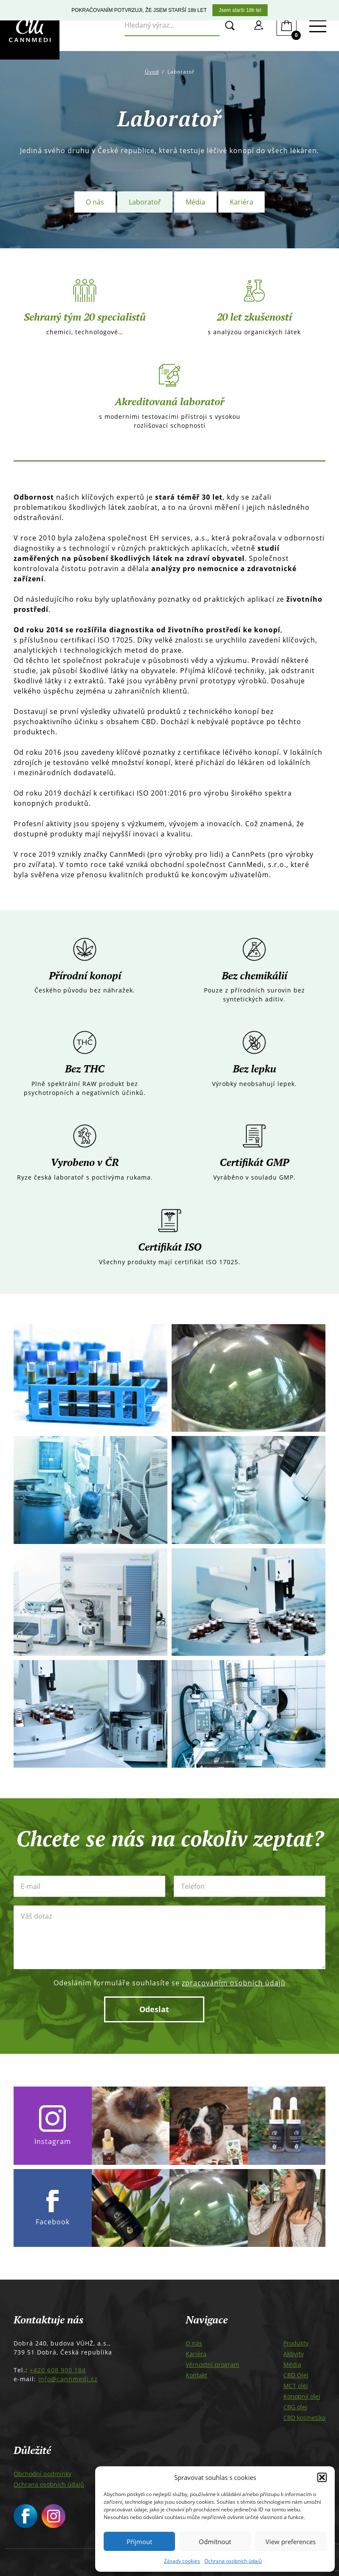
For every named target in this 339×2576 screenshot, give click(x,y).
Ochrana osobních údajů (233, 2561)
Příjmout (139, 2541)
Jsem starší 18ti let (240, 10)
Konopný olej (301, 2396)
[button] (322, 2477)
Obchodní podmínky (42, 2474)
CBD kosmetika (304, 2418)
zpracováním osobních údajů (233, 1982)
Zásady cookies (182, 2561)
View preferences (291, 2541)
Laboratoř (145, 202)
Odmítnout (215, 2541)
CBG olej (295, 2407)
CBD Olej (295, 2375)
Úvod (152, 71)
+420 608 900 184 (58, 2370)
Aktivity (293, 2354)
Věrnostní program (212, 2364)
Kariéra (241, 202)
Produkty (295, 2343)
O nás (95, 202)
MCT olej (295, 2386)
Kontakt (196, 2375)
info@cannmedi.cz (68, 2379)
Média (195, 202)
